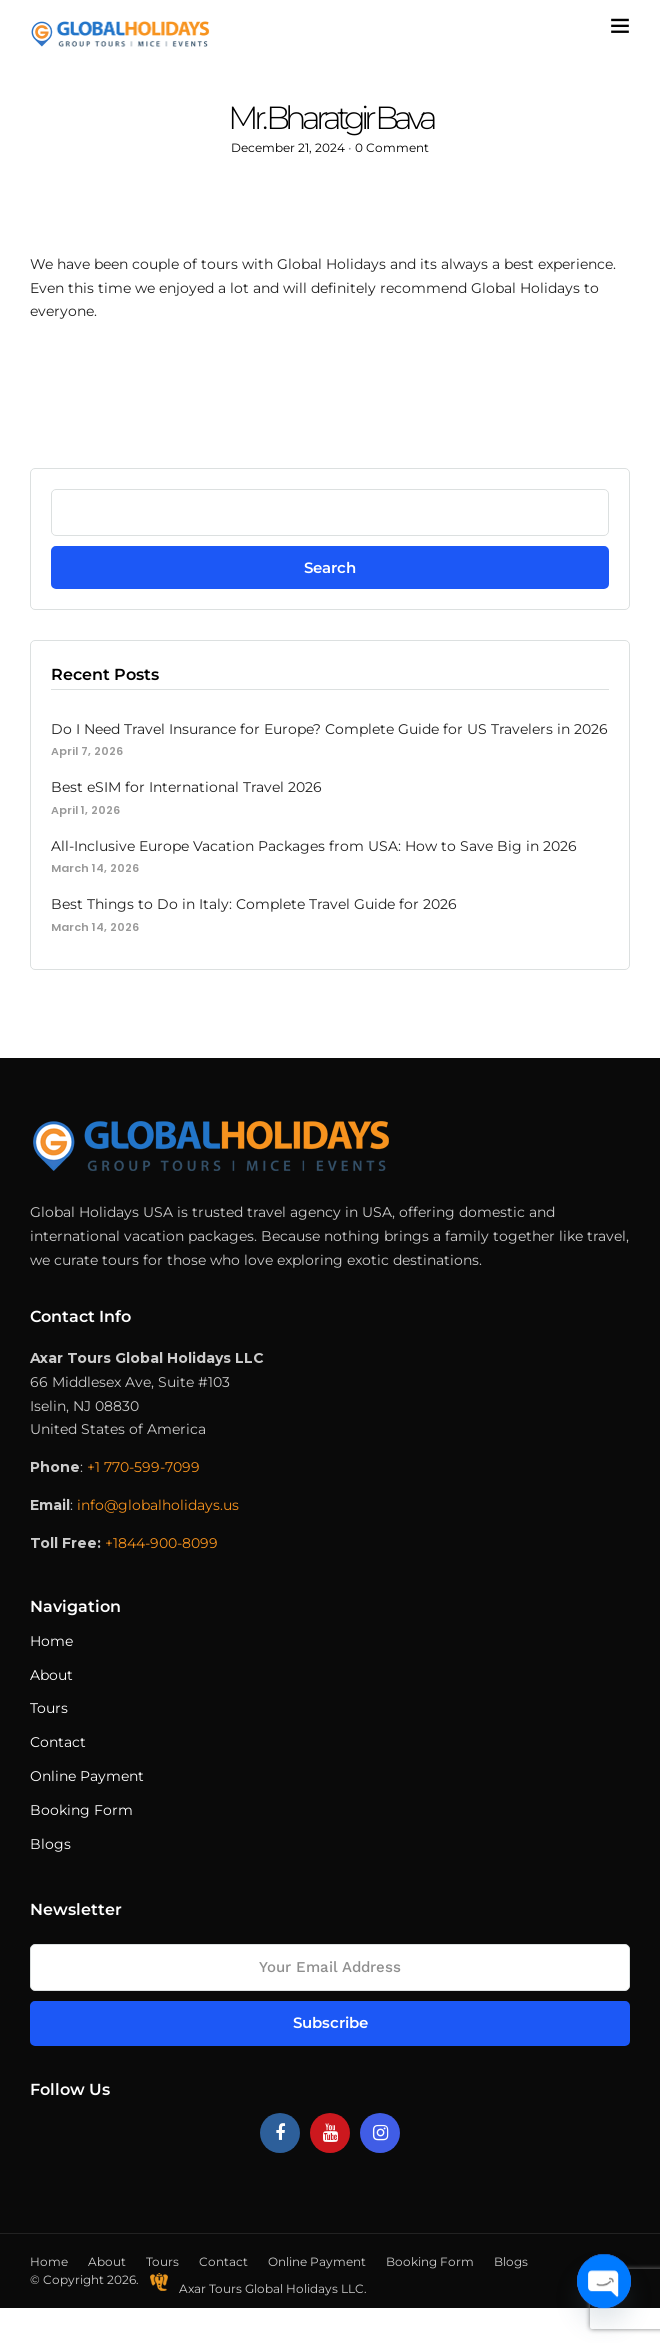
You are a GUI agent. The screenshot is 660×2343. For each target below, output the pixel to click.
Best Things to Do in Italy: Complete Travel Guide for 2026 (254, 904)
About (51, 1675)
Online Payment (87, 1776)
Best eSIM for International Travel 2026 (186, 787)
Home (51, 1641)
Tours (49, 1708)
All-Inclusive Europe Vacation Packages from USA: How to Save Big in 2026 (314, 846)
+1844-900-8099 (161, 1543)
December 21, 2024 (288, 147)
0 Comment (392, 147)
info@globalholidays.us (158, 1505)
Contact (58, 1742)
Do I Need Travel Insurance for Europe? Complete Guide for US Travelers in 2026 (329, 729)
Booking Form (81, 1810)
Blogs (50, 1844)
